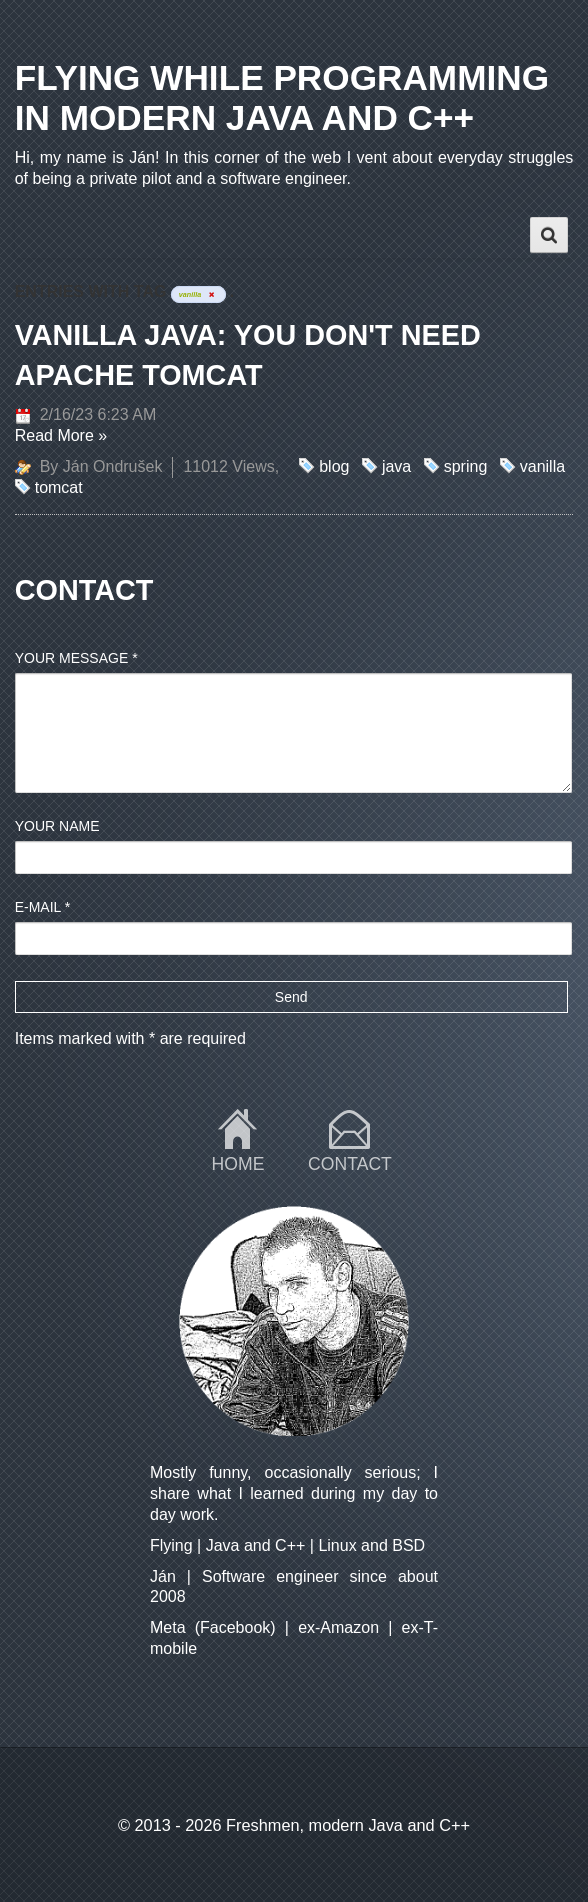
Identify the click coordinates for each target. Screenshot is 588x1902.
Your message (76, 658)
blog (334, 466)
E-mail (43, 907)
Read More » (61, 435)
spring (466, 466)
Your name (57, 826)
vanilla (542, 466)
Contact (350, 1164)
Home (238, 1164)
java (396, 466)
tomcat (59, 487)
